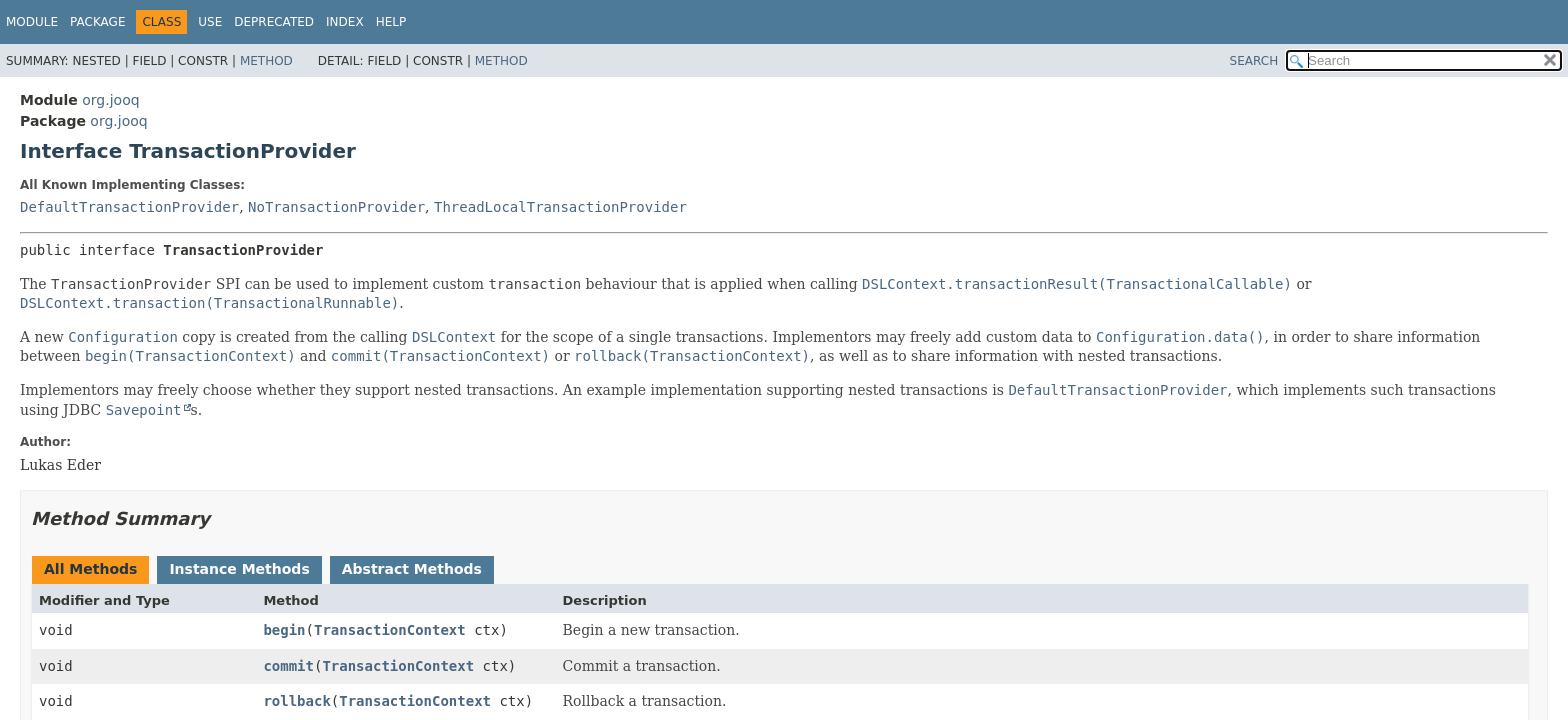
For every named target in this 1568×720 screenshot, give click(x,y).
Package (97, 22)
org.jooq (110, 100)
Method (266, 61)
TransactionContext (390, 630)
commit (288, 666)
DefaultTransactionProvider (129, 207)
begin (284, 630)
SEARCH (1254, 61)
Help (391, 22)
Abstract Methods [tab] (412, 569)
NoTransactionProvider (336, 207)
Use (210, 22)
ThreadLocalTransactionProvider (560, 207)
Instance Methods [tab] (239, 569)
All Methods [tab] (90, 569)
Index (345, 22)
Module (32, 22)
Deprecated (274, 22)
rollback (296, 701)
